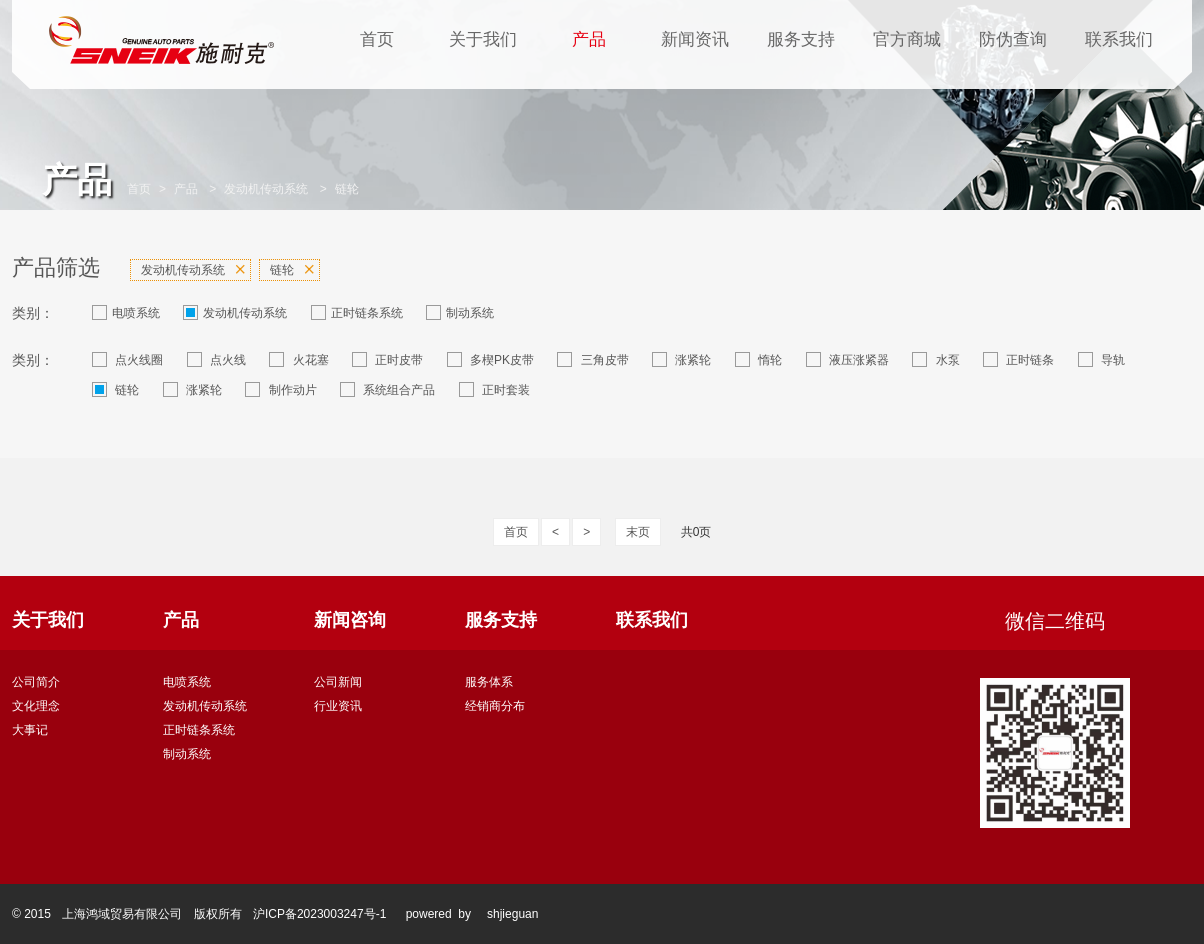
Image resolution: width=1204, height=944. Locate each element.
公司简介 (36, 682)
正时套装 (494, 389)
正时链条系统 (357, 312)
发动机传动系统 (266, 189)
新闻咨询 (350, 620)
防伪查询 (1013, 39)
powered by (438, 914)
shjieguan (512, 914)
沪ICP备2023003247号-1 (319, 914)
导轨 (1101, 359)
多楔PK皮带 (490, 359)
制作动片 (280, 389)
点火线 (216, 359)
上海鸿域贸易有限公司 (122, 914)
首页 (377, 39)
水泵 (935, 359)
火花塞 (298, 359)
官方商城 (907, 39)
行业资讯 (338, 706)
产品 (589, 39)
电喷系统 (126, 312)
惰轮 (758, 359)
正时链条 (1018, 359)
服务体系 (489, 682)
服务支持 (801, 39)
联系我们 (1119, 39)
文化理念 (36, 706)
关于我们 (483, 39)
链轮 (347, 189)
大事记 (30, 730)
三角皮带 (592, 359)
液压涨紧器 (847, 359)
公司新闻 (338, 682)
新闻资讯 (695, 39)
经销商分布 (495, 706)
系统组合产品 (387, 389)
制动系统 (460, 312)
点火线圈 (127, 359)
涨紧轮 (681, 359)
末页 (638, 532)
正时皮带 (387, 359)
